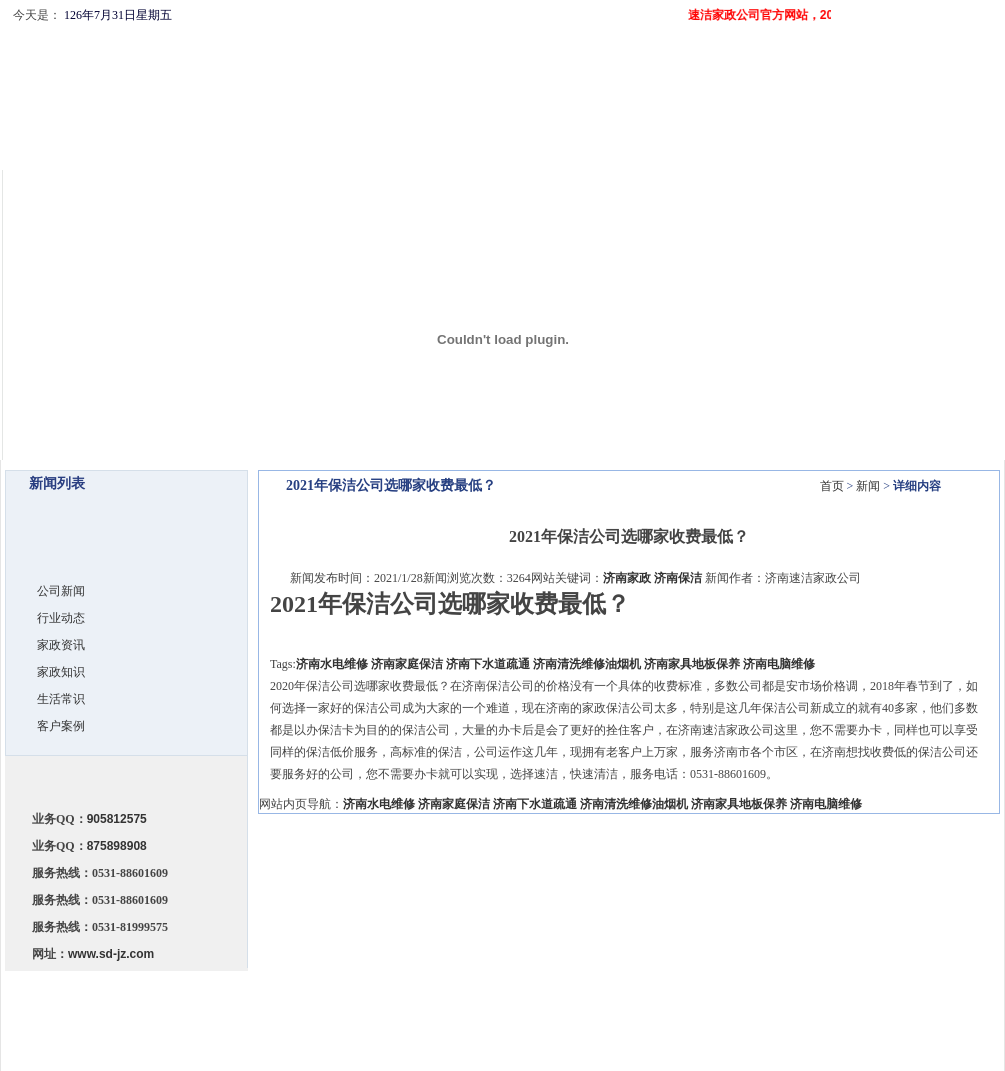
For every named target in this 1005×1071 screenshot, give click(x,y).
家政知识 (61, 672)
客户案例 (61, 726)
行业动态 (61, 618)
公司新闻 (61, 591)
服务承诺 (445, 1001)
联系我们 (619, 1001)
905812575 (117, 819)
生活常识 (61, 699)
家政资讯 (61, 645)
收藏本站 (960, 44)
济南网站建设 (846, 1021)
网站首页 (329, 1001)
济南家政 (627, 578)
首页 (832, 486)
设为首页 (900, 44)
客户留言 (677, 1001)
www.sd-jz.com (111, 954)
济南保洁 (678, 578)
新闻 (868, 486)
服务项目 (503, 1001)
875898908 (117, 846)
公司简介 (387, 1001)
